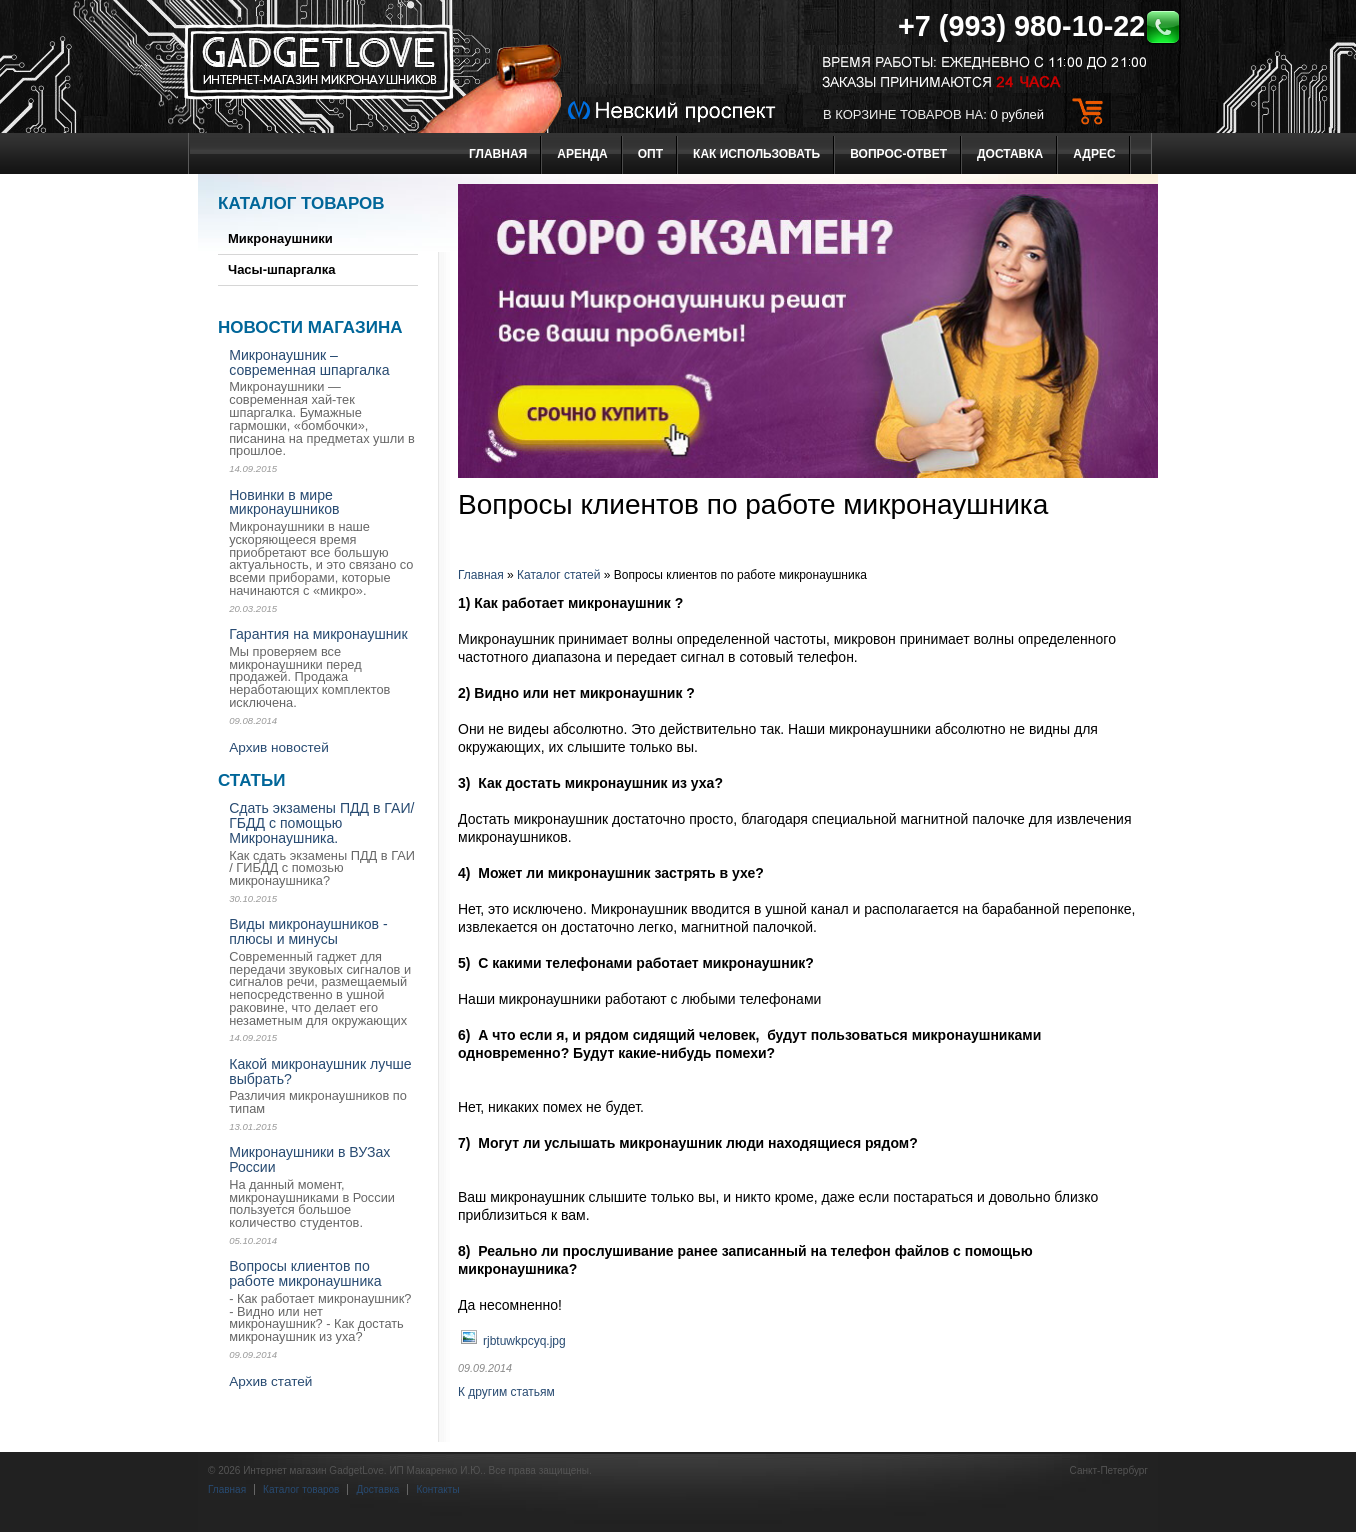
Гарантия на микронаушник (318, 634)
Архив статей (270, 1381)
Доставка (1010, 154)
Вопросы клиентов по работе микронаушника (305, 1273)
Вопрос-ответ (898, 154)
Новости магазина (310, 327)
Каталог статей (558, 575)
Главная (498, 154)
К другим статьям (506, 1392)
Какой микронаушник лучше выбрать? (320, 1071)
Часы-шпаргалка (282, 269)
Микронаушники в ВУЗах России (309, 1159)
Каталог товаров (301, 203)
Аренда (582, 154)
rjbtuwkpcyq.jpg (524, 1341)
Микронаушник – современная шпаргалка (309, 362)
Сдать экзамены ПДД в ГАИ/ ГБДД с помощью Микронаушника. (321, 823)
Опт (650, 154)
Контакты (437, 1489)
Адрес (1094, 154)
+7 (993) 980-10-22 (1039, 26)
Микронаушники (280, 238)
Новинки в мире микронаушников (284, 502)
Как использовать (756, 154)
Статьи (251, 780)
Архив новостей (279, 747)
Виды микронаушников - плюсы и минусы (308, 931)
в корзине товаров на (903, 114)
